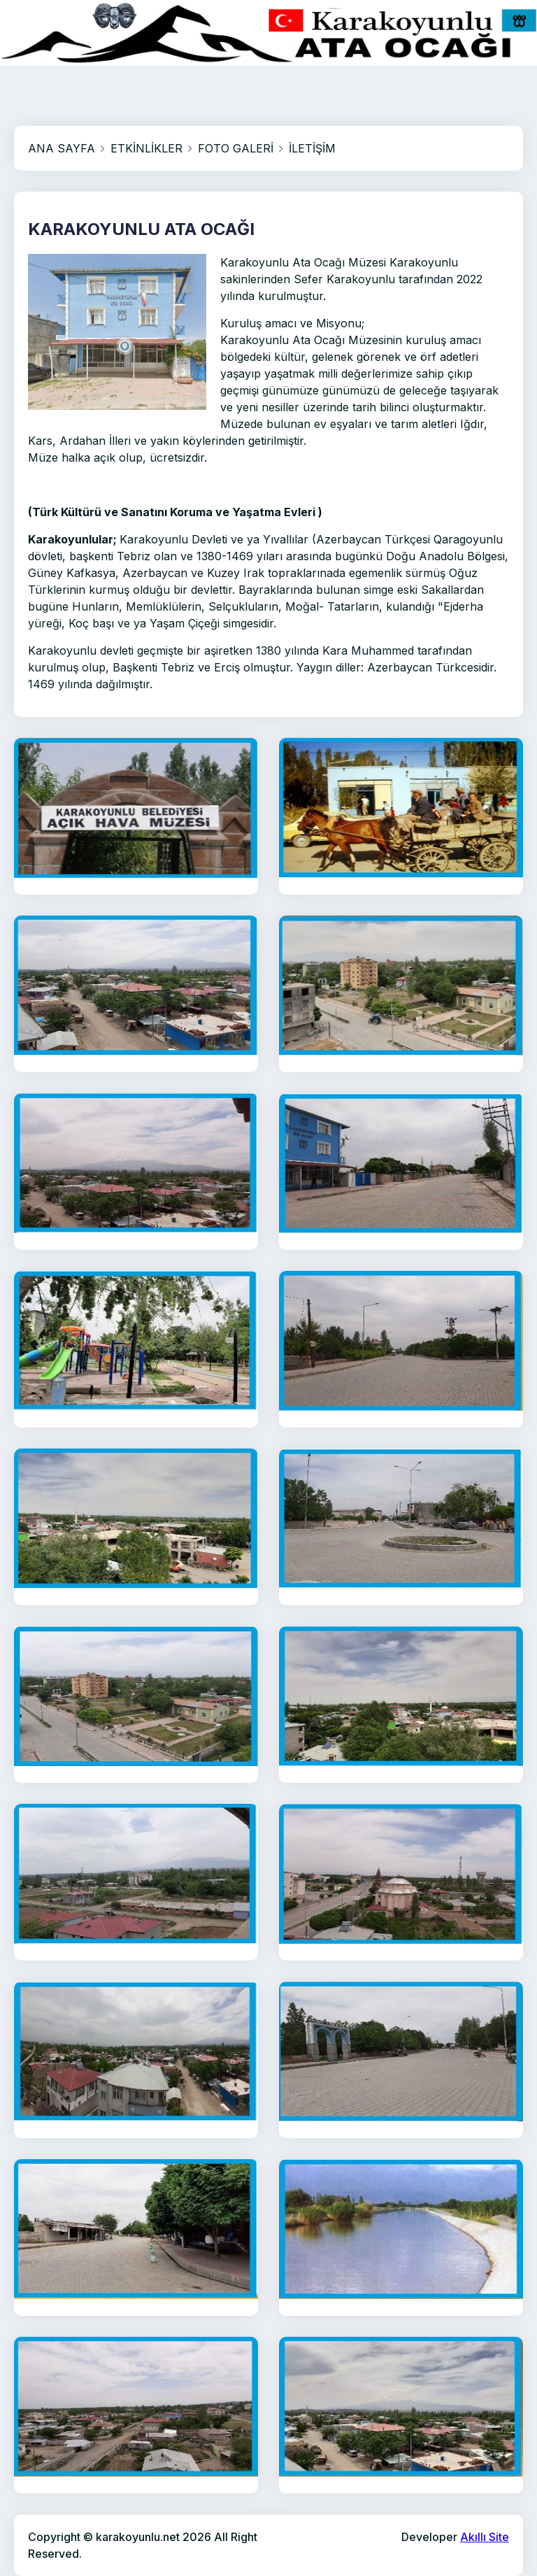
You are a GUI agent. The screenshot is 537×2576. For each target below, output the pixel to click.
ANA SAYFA (61, 148)
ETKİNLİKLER (146, 148)
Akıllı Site (484, 2537)
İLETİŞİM (312, 148)
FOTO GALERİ (235, 148)
